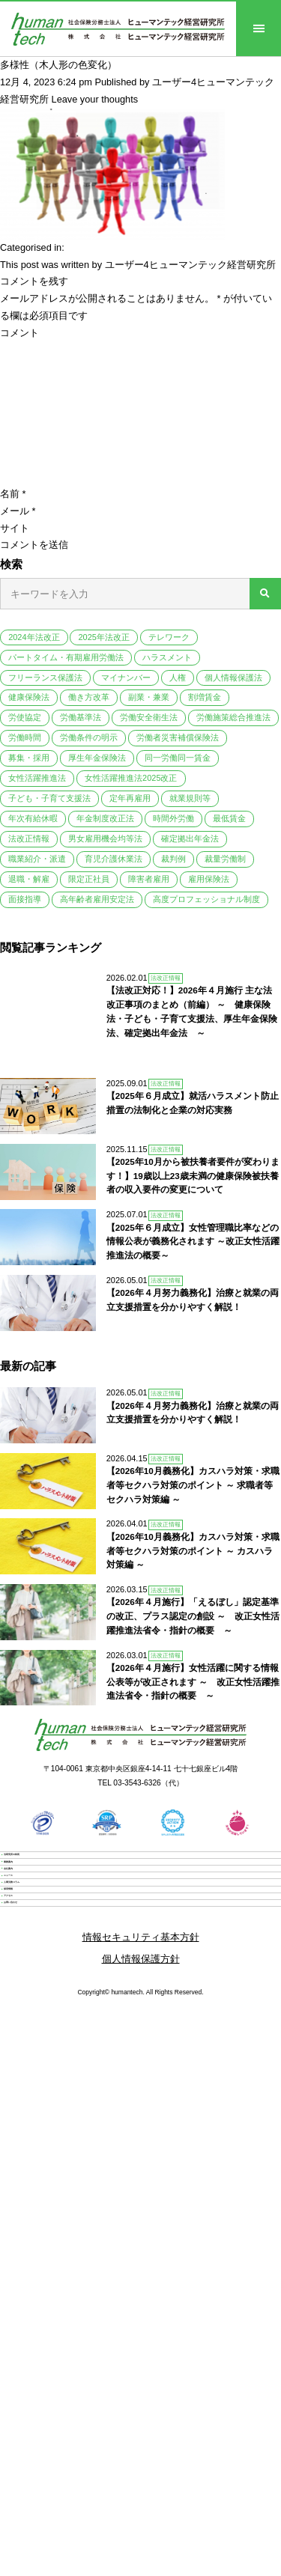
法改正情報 (28, 838)
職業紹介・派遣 (37, 858)
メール (18, 511)
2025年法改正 (103, 637)
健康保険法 (28, 696)
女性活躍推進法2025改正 (131, 777)
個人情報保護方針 (141, 2110)
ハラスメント (167, 657)
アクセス (38, 2010)
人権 (177, 677)
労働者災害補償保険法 (177, 737)
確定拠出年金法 (190, 838)
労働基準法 (80, 717)
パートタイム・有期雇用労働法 (66, 657)
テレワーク (169, 637)
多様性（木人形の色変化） (58, 64)
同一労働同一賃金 (178, 757)
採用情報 (38, 1979)
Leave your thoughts (95, 99)
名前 (13, 493)
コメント (19, 332)
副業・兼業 (148, 696)
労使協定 (24, 717)
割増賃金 (204, 696)
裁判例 (173, 858)
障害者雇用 (148, 878)
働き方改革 (88, 696)
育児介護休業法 (113, 858)
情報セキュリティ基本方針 (140, 2087)
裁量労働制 (225, 858)
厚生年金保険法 (97, 757)
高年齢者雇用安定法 (97, 899)
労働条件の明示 (89, 737)
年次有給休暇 (33, 818)
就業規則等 (190, 798)
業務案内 (38, 1854)
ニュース (38, 1916)
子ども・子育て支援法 (49, 798)
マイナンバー (126, 677)
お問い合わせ (48, 2041)
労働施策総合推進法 (233, 717)
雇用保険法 (208, 878)
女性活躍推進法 (37, 777)
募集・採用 (28, 757)
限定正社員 (88, 878)
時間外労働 (173, 818)
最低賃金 (229, 818)
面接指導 (24, 899)
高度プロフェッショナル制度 (206, 899)
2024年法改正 (33, 637)
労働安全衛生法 (149, 717)
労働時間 (24, 737)
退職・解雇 (28, 878)
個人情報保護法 (233, 677)
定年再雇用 (130, 798)
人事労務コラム (53, 1947)
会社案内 (38, 1884)
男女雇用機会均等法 (105, 838)
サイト (14, 528)
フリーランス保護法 (45, 677)
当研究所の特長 (53, 1822)
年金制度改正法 (105, 818)
